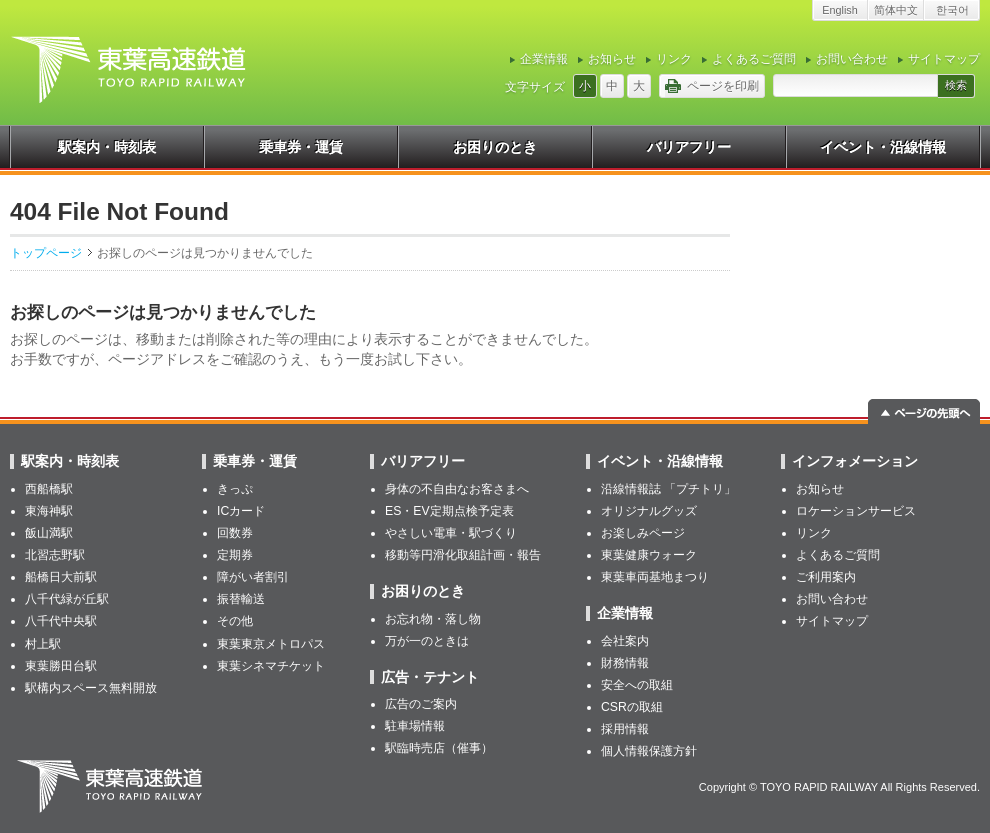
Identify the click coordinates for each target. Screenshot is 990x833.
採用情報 (625, 729)
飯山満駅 (49, 533)
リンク (674, 59)
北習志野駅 (55, 555)
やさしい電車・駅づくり (451, 533)
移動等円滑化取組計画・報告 (463, 555)
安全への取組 (637, 685)
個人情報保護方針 (649, 751)
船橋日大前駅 (61, 577)
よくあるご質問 (754, 59)
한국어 (952, 10)
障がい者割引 (253, 577)
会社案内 (625, 641)
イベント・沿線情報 (883, 147)
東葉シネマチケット (271, 666)
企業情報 (544, 59)
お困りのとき (495, 147)
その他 (235, 621)
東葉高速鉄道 (113, 786)
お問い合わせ (852, 59)
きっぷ (235, 489)
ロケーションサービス (856, 511)
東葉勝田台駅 (61, 666)
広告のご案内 (421, 704)
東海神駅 (49, 511)
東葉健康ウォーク (649, 555)
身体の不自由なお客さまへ (457, 489)
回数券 (235, 533)
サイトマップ (944, 59)
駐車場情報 (415, 726)
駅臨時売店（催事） (439, 748)
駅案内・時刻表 (107, 147)
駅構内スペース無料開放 (91, 688)
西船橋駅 (49, 489)
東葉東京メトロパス (271, 644)
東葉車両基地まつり (655, 577)
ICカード (241, 511)
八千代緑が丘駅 (67, 599)
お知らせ (612, 59)
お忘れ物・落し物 (433, 619)
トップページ (46, 253)
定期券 (235, 555)
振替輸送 (241, 599)
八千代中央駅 (61, 621)
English (839, 10)
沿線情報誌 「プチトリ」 (668, 489)
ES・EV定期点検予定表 (449, 511)
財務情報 (625, 663)
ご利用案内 (826, 577)
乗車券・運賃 (301, 147)
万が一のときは (427, 641)
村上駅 (43, 644)
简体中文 (896, 10)
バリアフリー (689, 147)
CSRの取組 (632, 707)
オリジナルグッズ (649, 511)
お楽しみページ (643, 533)
